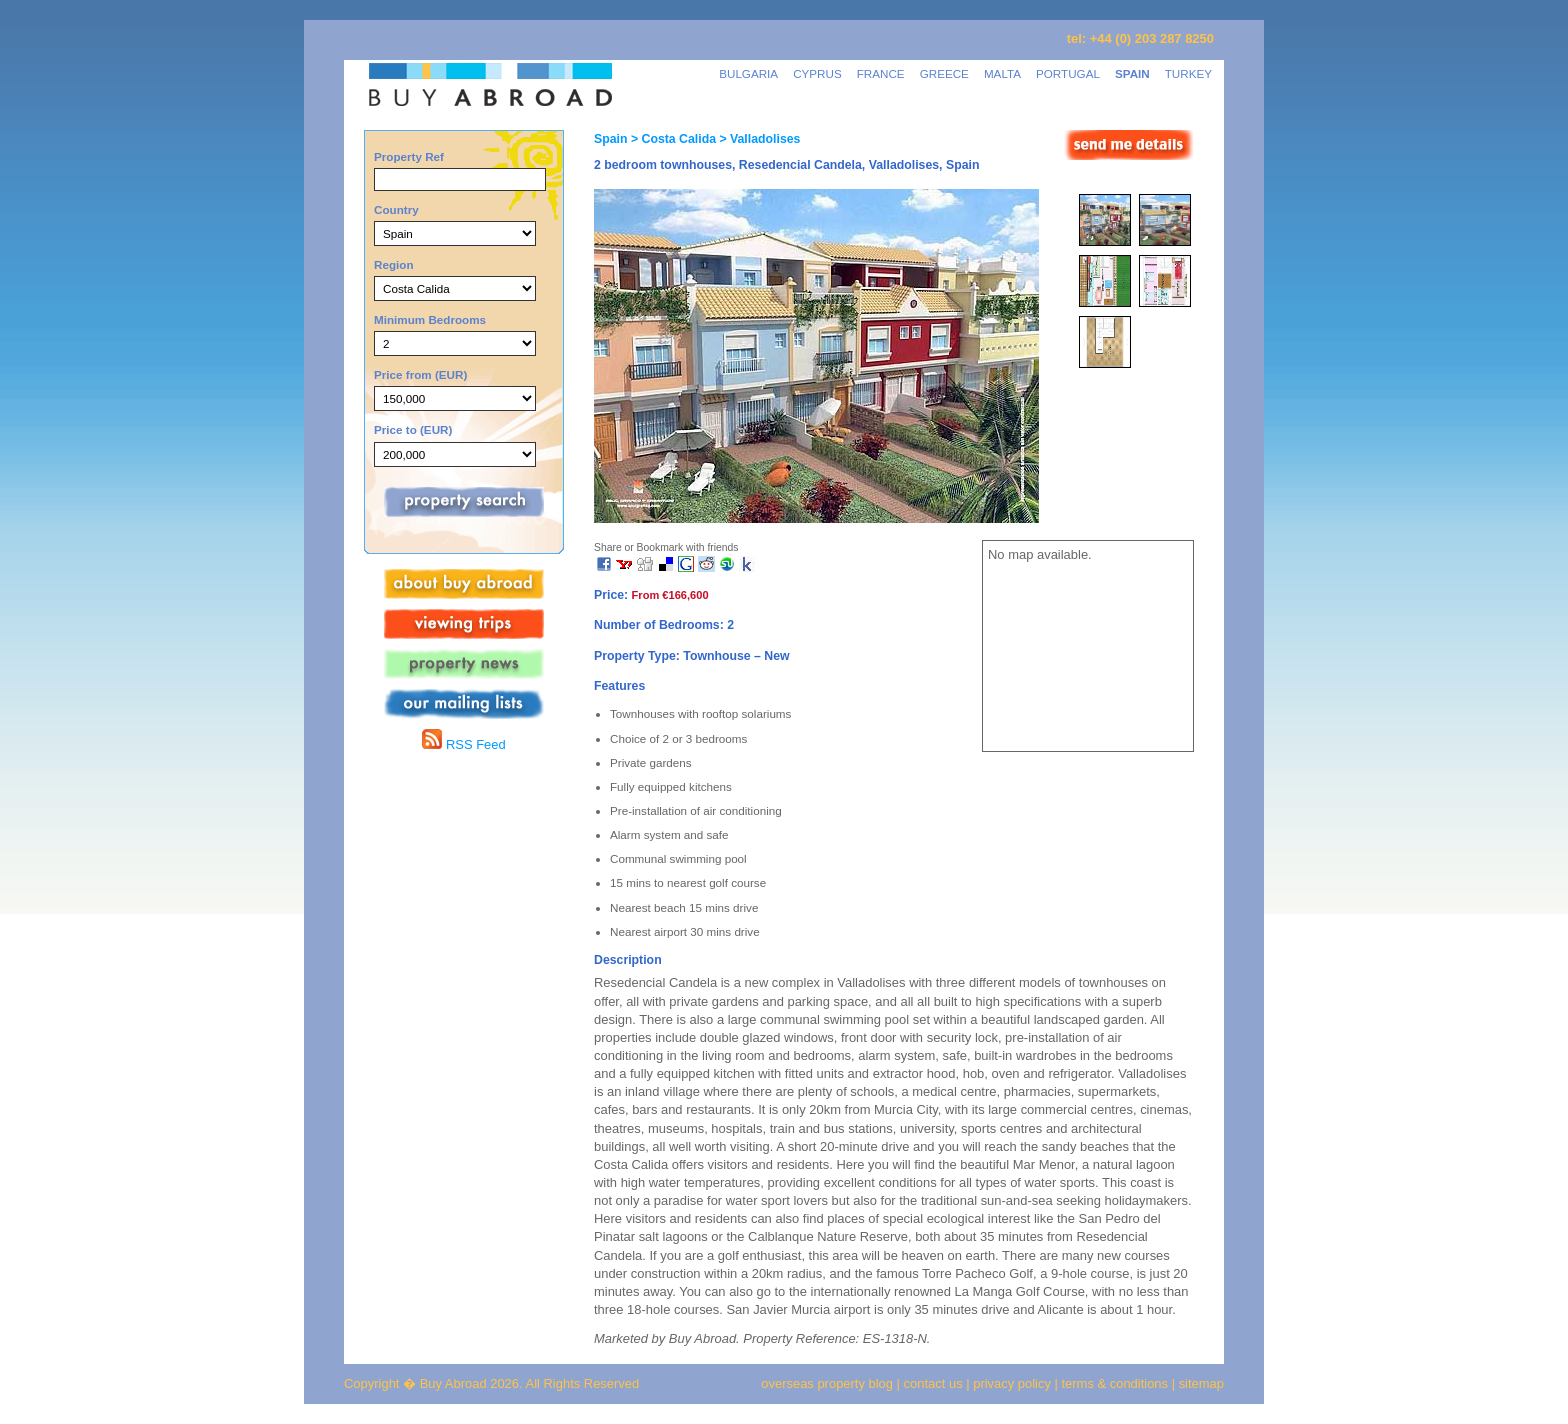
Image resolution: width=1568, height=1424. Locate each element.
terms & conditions (1117, 1383)
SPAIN (1132, 73)
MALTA (1002, 73)
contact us (933, 1383)
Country (396, 209)
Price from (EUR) (420, 374)
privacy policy (1012, 1383)
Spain (610, 139)
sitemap (1199, 1383)
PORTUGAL (1068, 73)
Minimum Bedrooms (430, 319)
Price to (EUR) (413, 429)
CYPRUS (817, 73)
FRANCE (881, 73)
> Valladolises (758, 139)
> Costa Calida (671, 139)
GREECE (944, 73)
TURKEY (1188, 73)
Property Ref (409, 156)
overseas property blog (827, 1383)
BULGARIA (748, 73)
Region (394, 264)
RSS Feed (463, 744)
